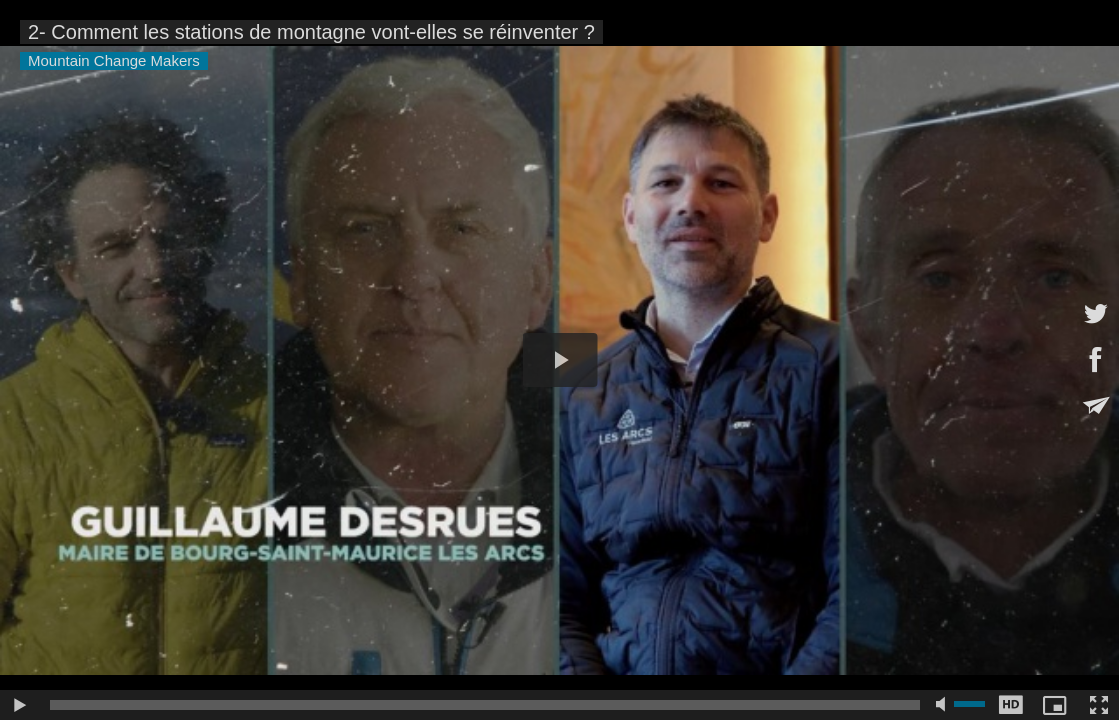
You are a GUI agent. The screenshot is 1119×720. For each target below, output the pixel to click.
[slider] (485, 705)
